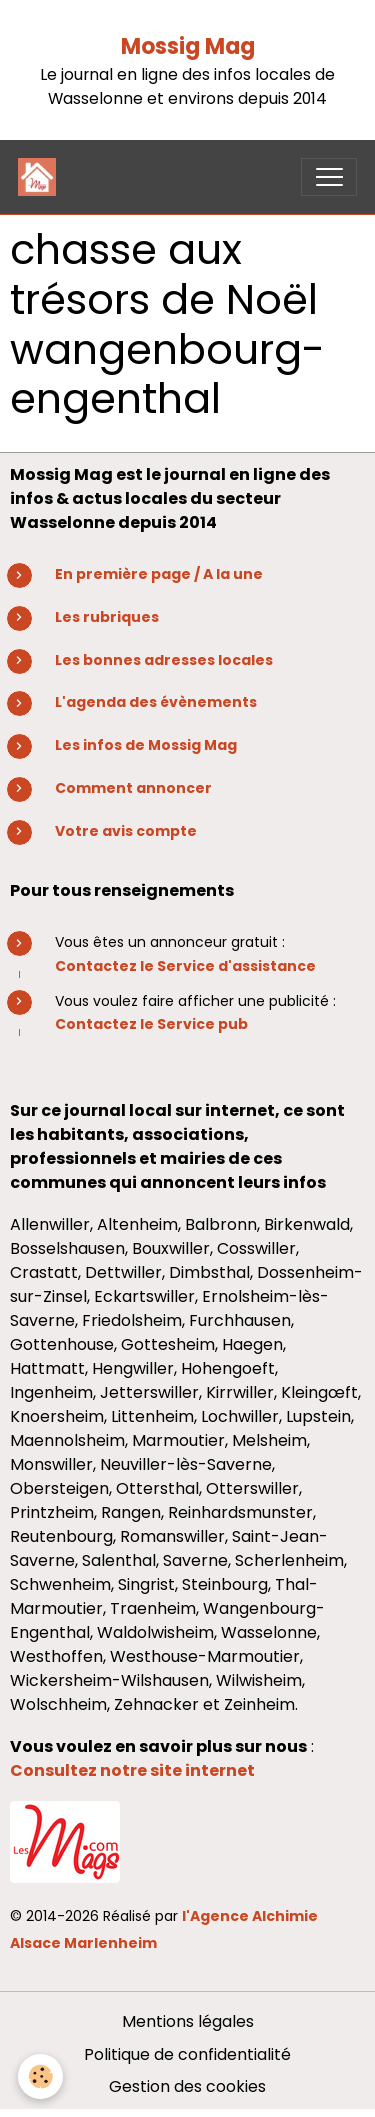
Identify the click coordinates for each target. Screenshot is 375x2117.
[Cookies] (40, 2076)
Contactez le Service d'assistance (185, 966)
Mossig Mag (188, 46)
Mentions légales (188, 2021)
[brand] (41, 177)
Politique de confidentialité (187, 2054)
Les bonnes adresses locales (164, 660)
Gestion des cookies (187, 2086)
